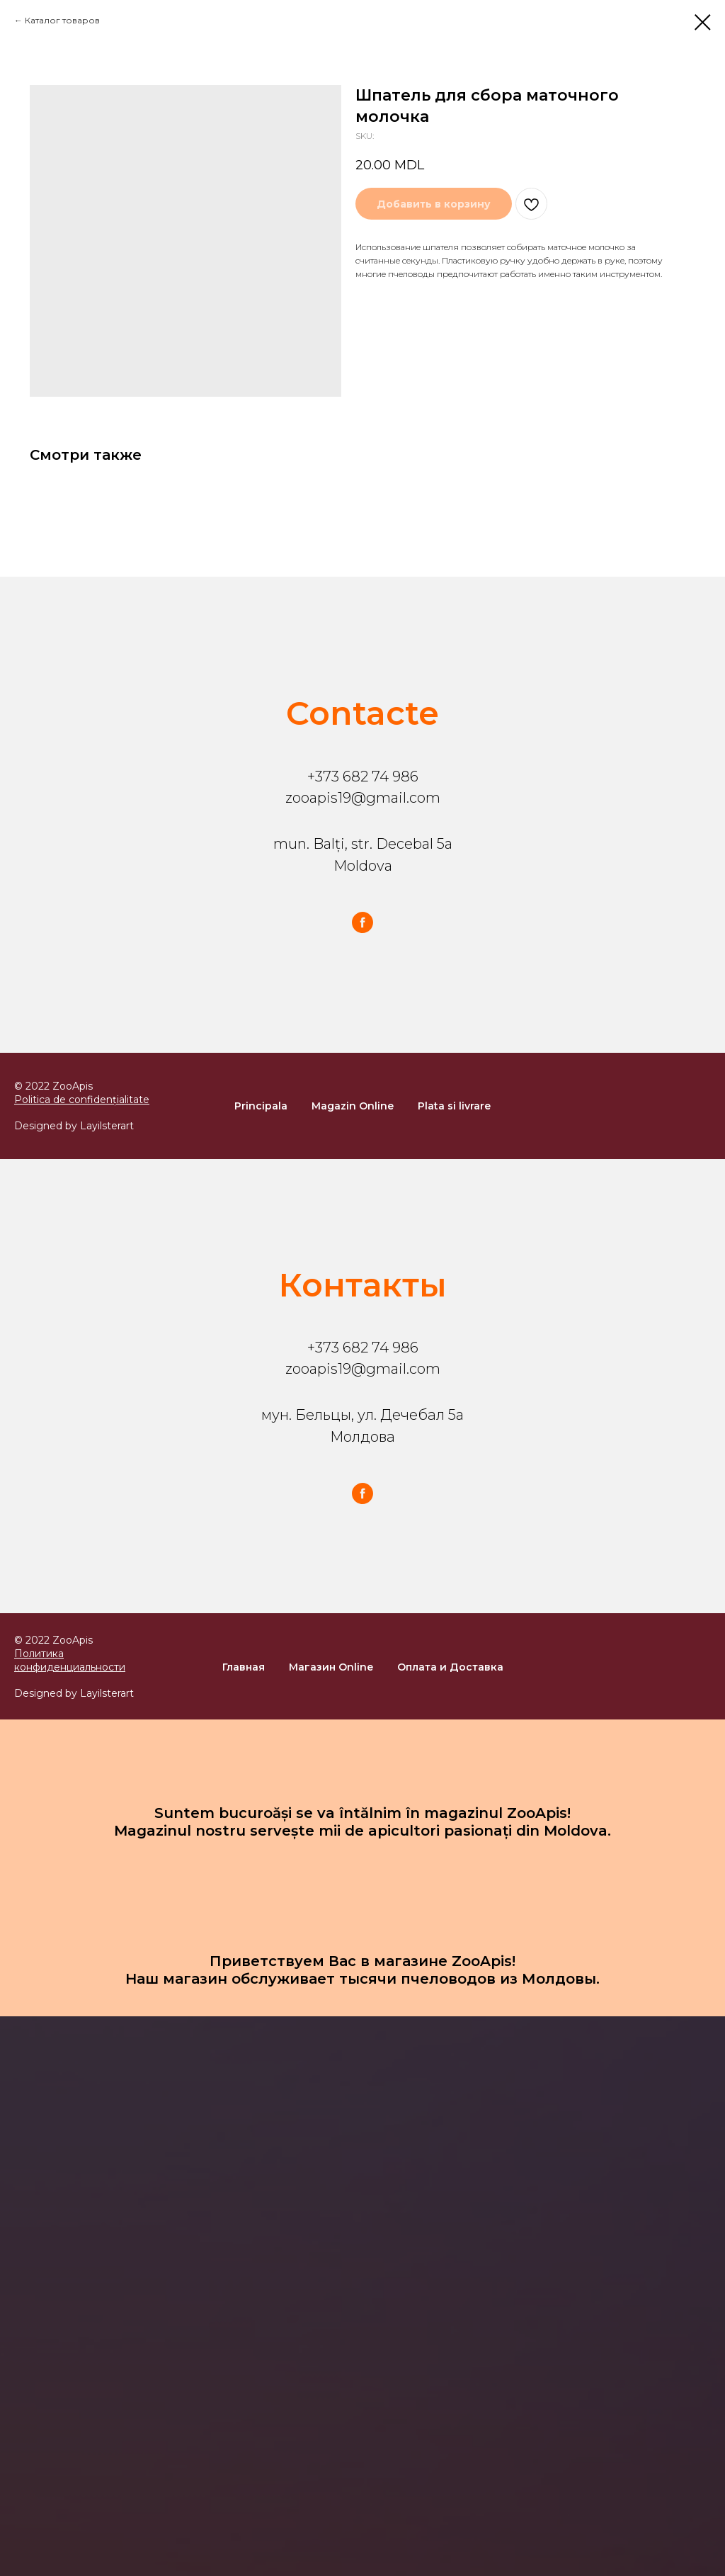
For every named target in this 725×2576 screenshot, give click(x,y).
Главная (243, 1667)
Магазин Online (331, 1667)
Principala (260, 1106)
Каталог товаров (62, 20)
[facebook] (362, 922)
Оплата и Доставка (450, 1667)
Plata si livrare (454, 1106)
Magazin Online (353, 1106)
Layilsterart (107, 1125)
